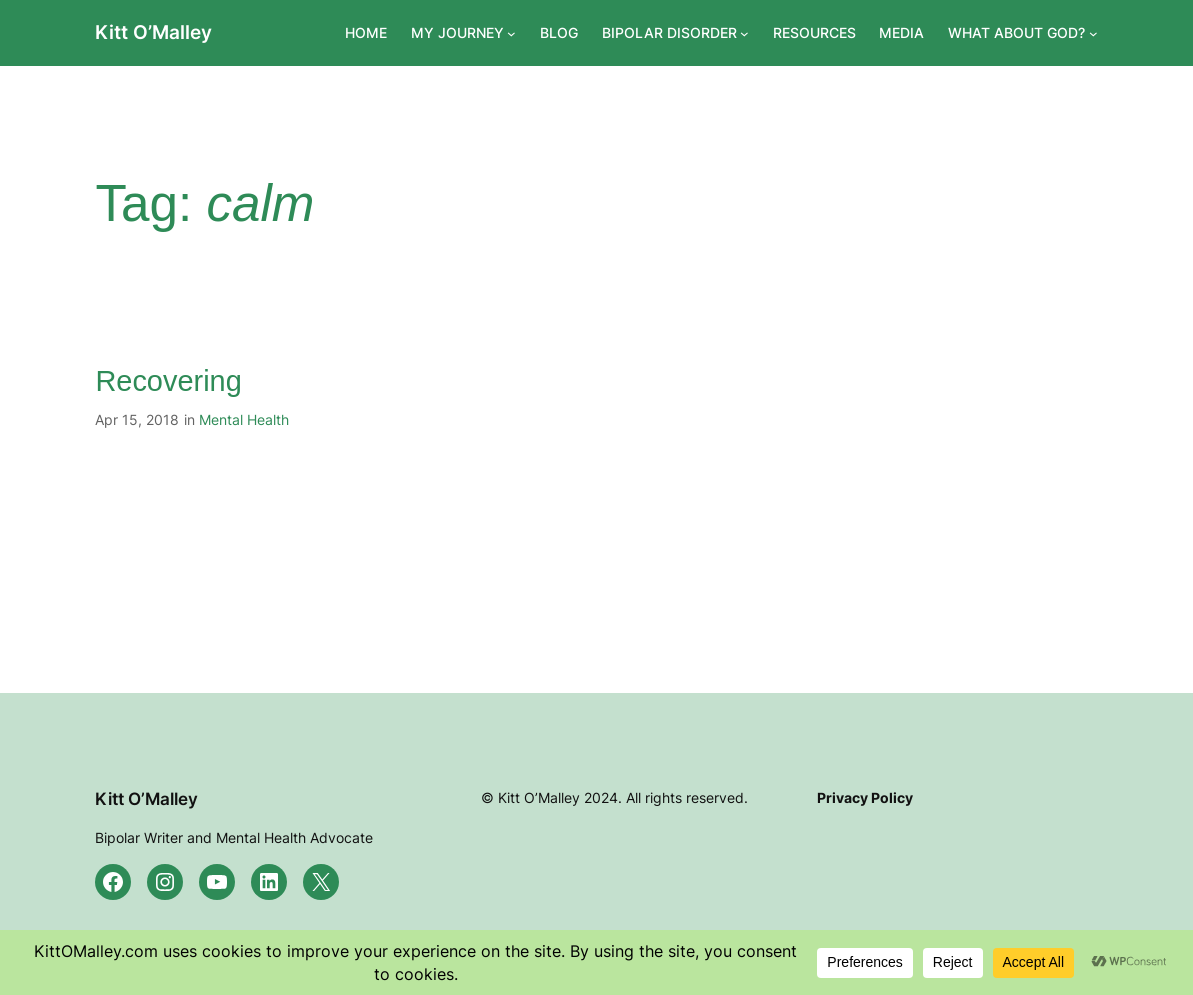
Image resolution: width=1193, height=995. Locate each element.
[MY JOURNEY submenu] (511, 33)
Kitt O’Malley (153, 32)
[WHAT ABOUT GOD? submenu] (1093, 33)
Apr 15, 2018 (137, 419)
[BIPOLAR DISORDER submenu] (744, 33)
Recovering (168, 381)
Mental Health (244, 419)
